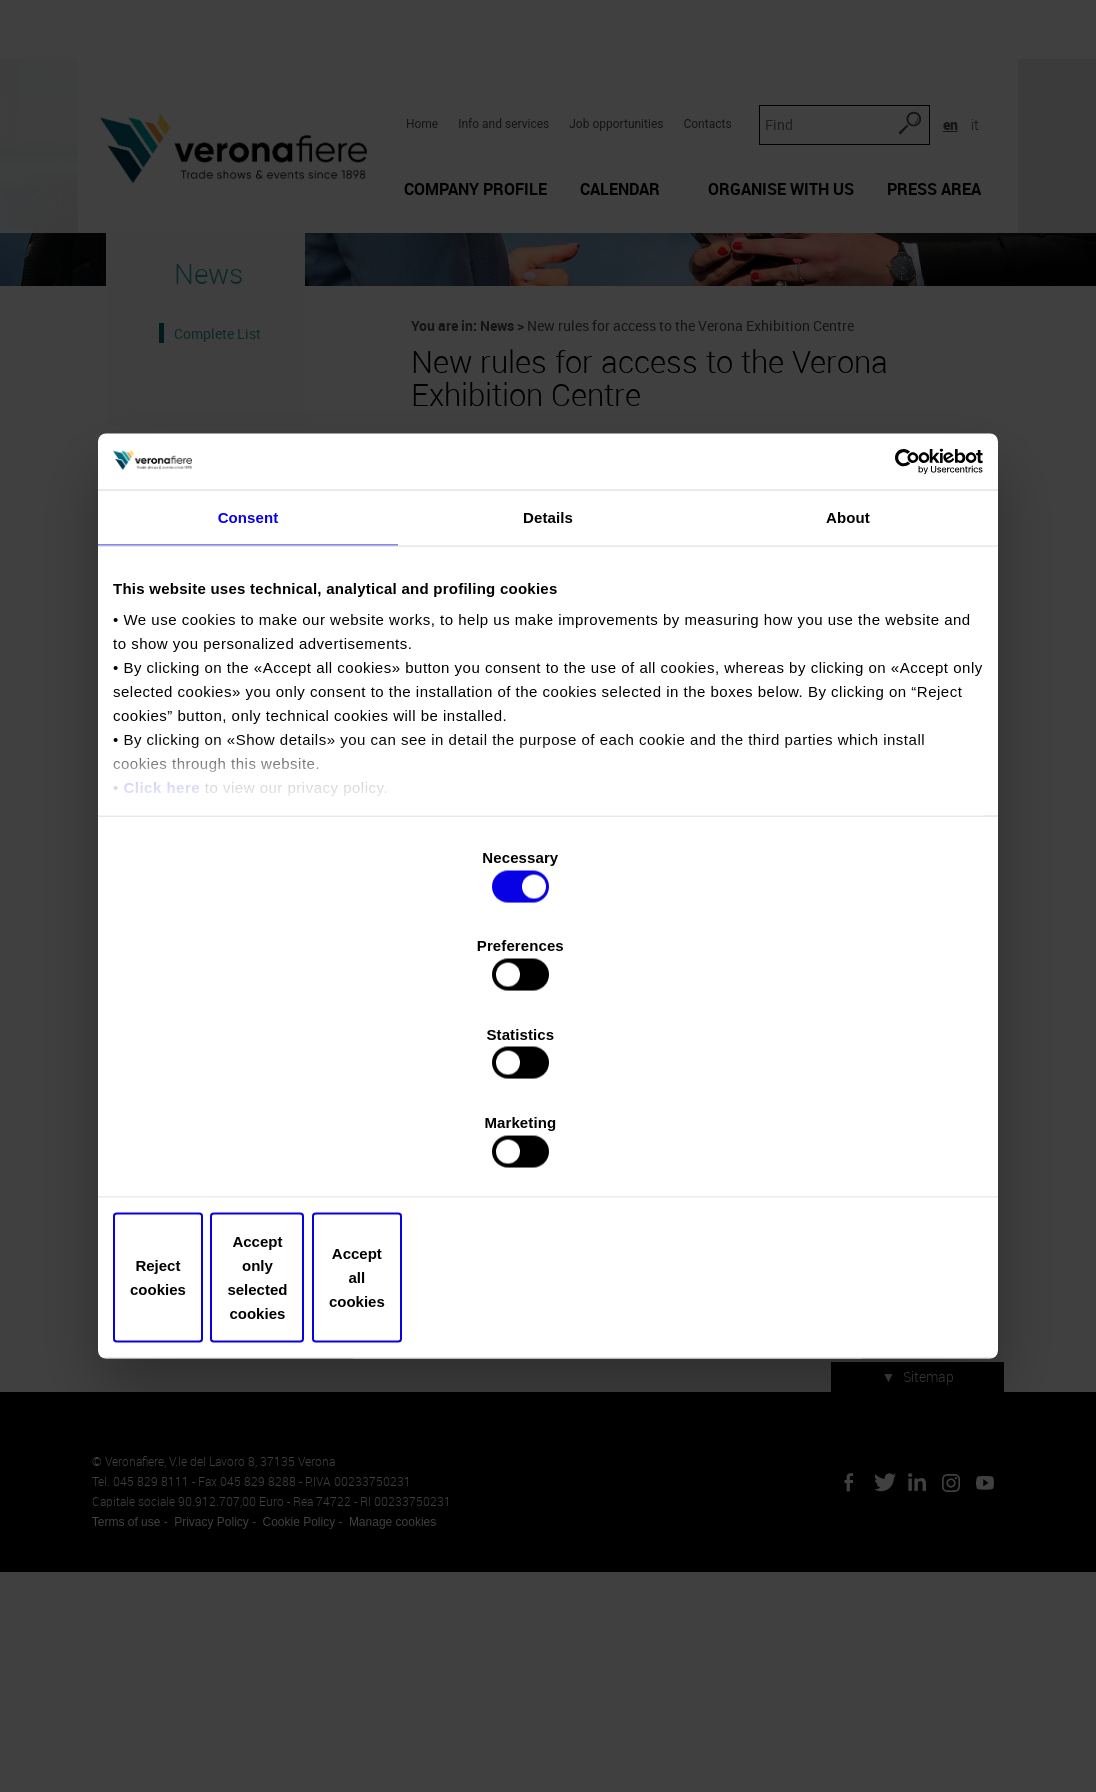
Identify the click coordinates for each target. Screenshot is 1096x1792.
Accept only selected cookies (547, 1145)
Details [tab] (548, 688)
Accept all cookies (840, 1145)
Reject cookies (255, 1145)
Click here (161, 959)
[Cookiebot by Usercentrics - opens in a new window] (895, 631)
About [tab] (848, 688)
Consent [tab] (248, 688)
